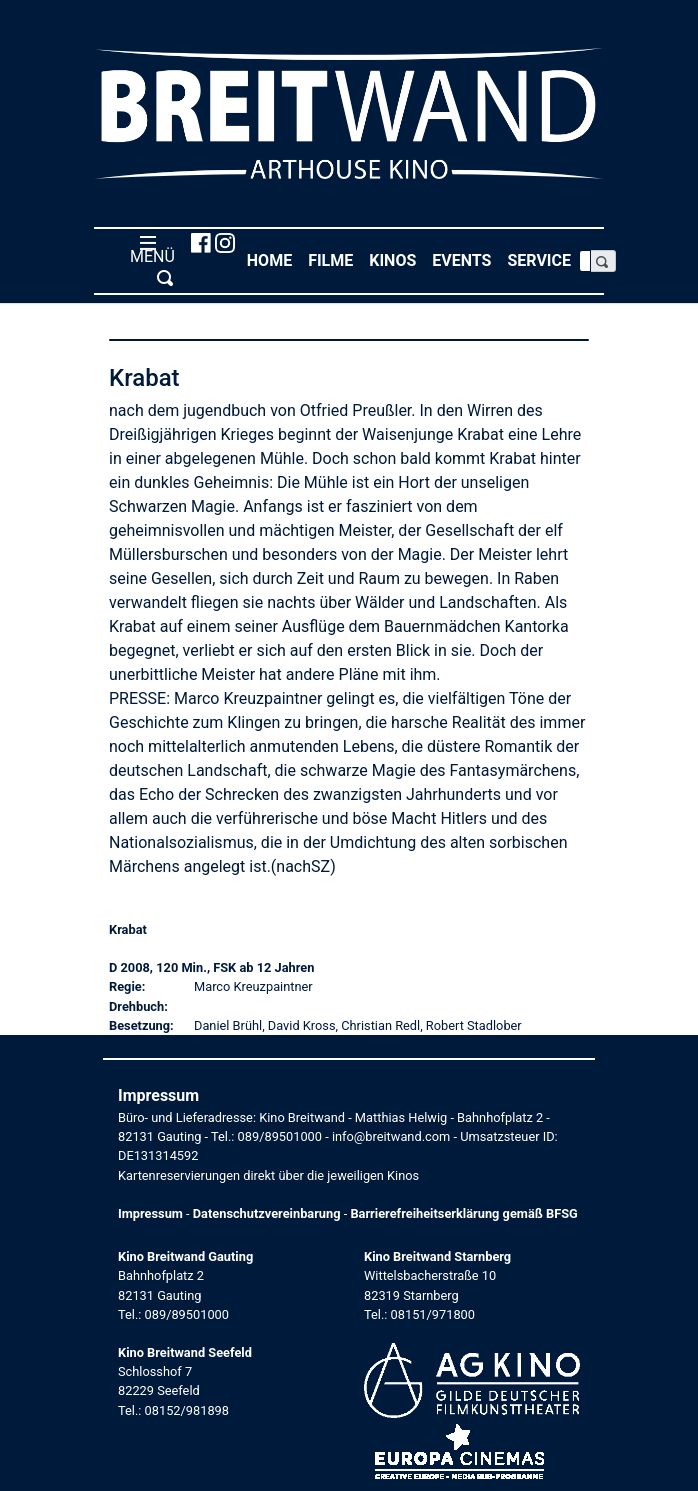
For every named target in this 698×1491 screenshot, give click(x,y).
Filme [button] (334, 259)
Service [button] (543, 259)
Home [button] (273, 259)
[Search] (585, 261)
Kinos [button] (396, 259)
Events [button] (465, 259)
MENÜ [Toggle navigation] (148, 260)
